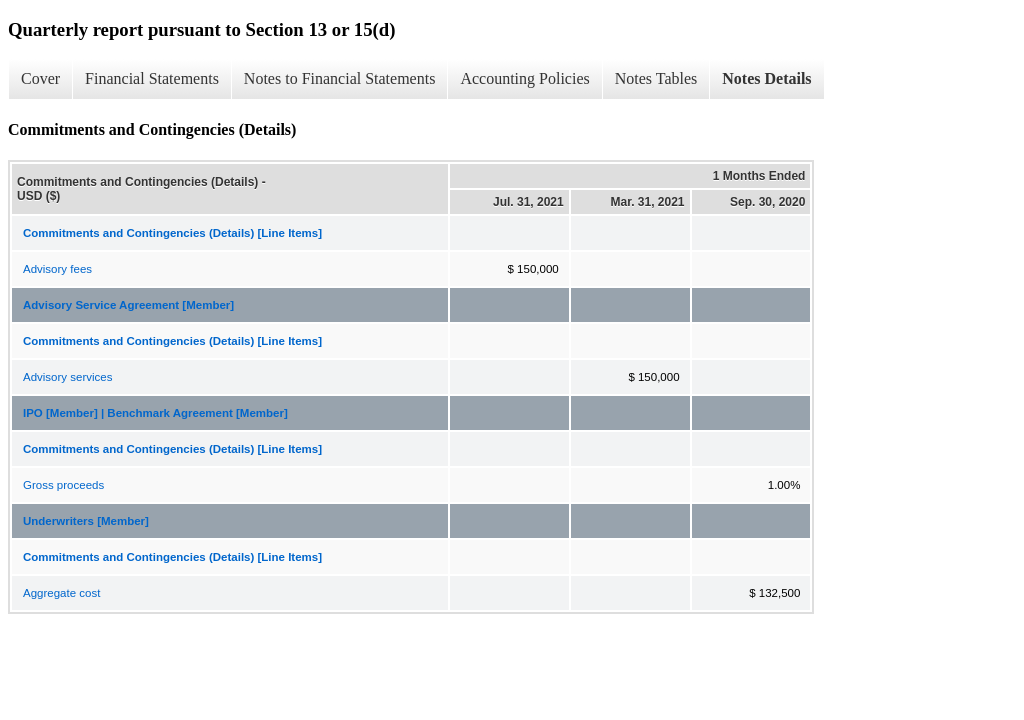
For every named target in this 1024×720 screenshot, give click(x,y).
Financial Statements (152, 78)
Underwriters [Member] (86, 521)
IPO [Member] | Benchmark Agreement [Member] (155, 413)
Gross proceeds (63, 485)
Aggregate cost (61, 593)
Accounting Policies (524, 78)
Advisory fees (57, 269)
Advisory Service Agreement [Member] (128, 305)
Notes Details (766, 78)
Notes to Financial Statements (340, 78)
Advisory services (67, 377)
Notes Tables (656, 78)
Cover (40, 78)
